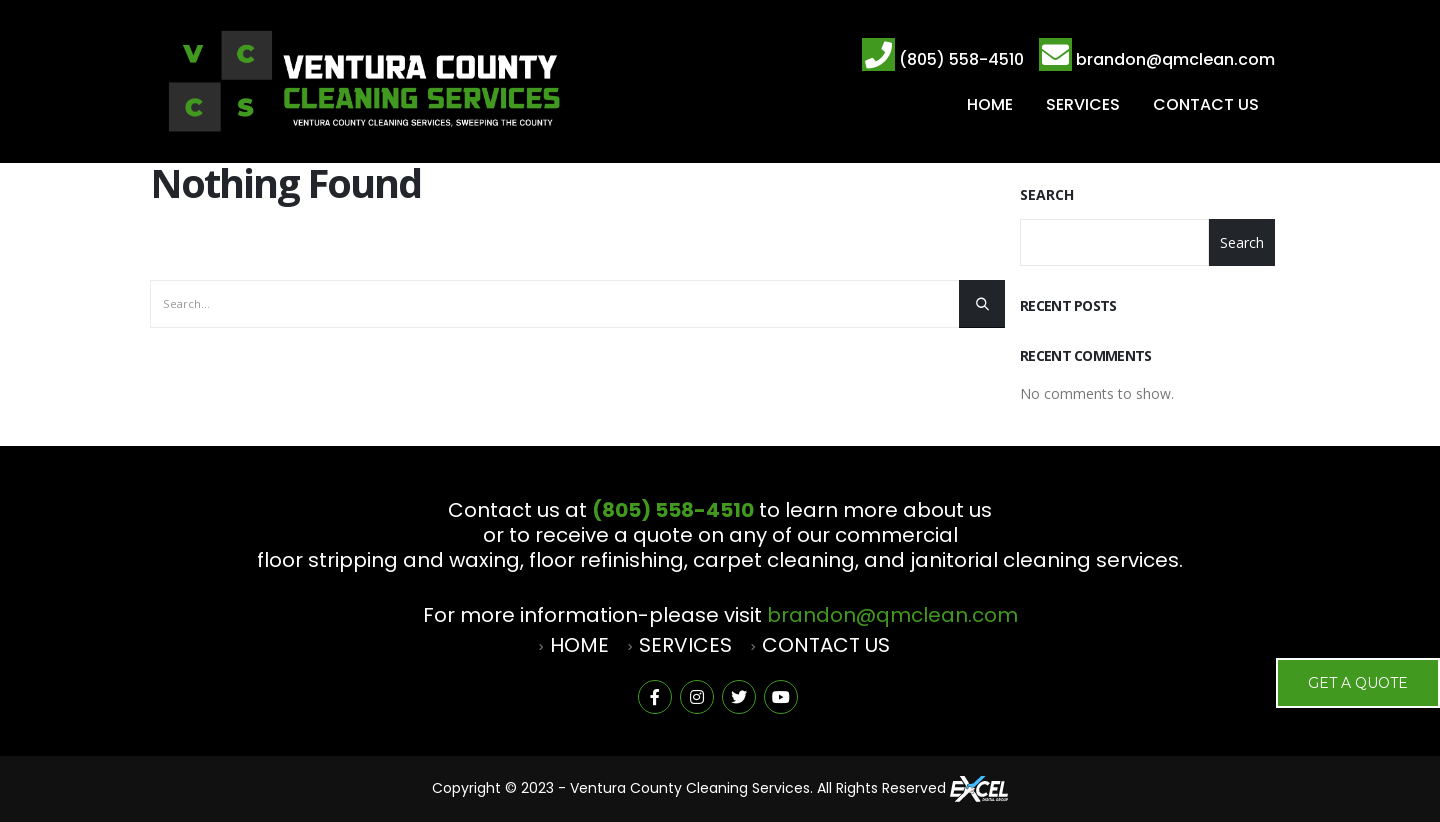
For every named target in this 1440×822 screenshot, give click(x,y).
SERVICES (1083, 104)
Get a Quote (1358, 683)
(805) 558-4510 (961, 59)
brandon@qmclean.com (1175, 59)
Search (1047, 194)
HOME (990, 104)
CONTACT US (1206, 104)
